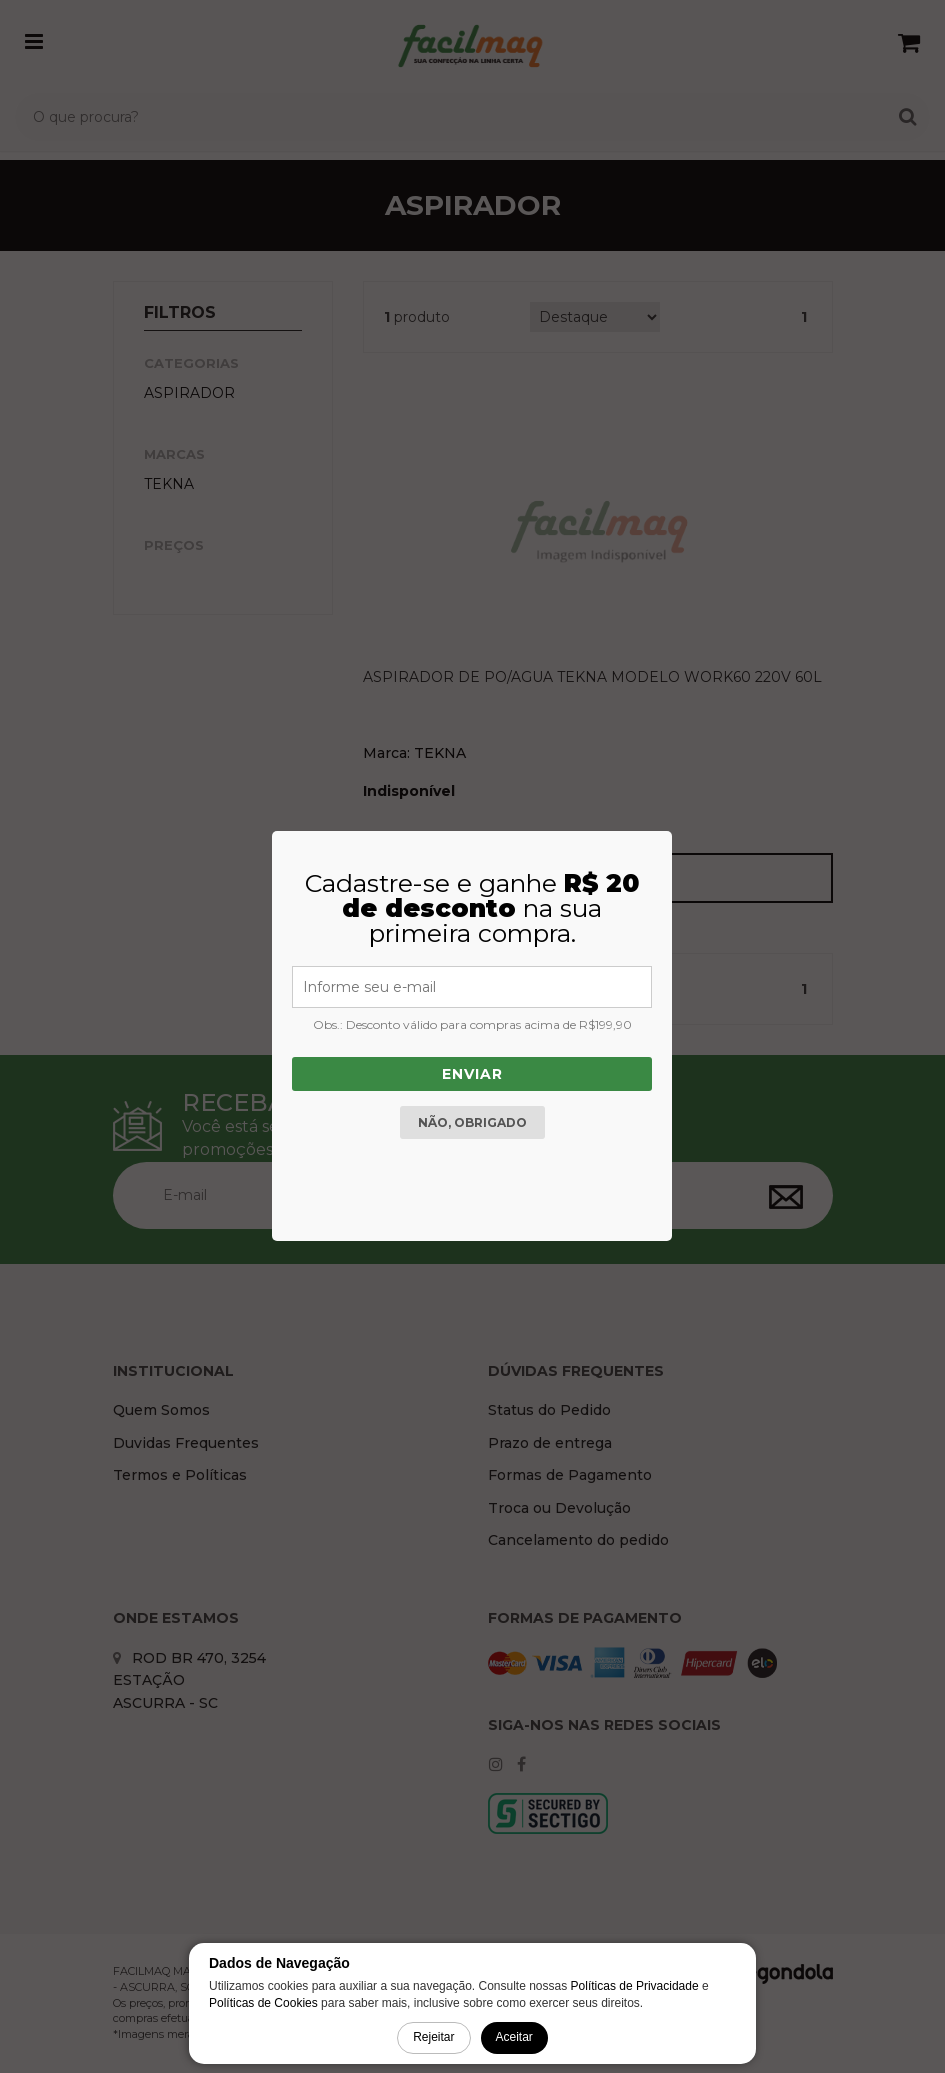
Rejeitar (433, 2037)
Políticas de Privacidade (635, 1986)
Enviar (472, 1074)
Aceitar (514, 2037)
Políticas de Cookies (263, 2003)
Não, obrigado (472, 1122)
